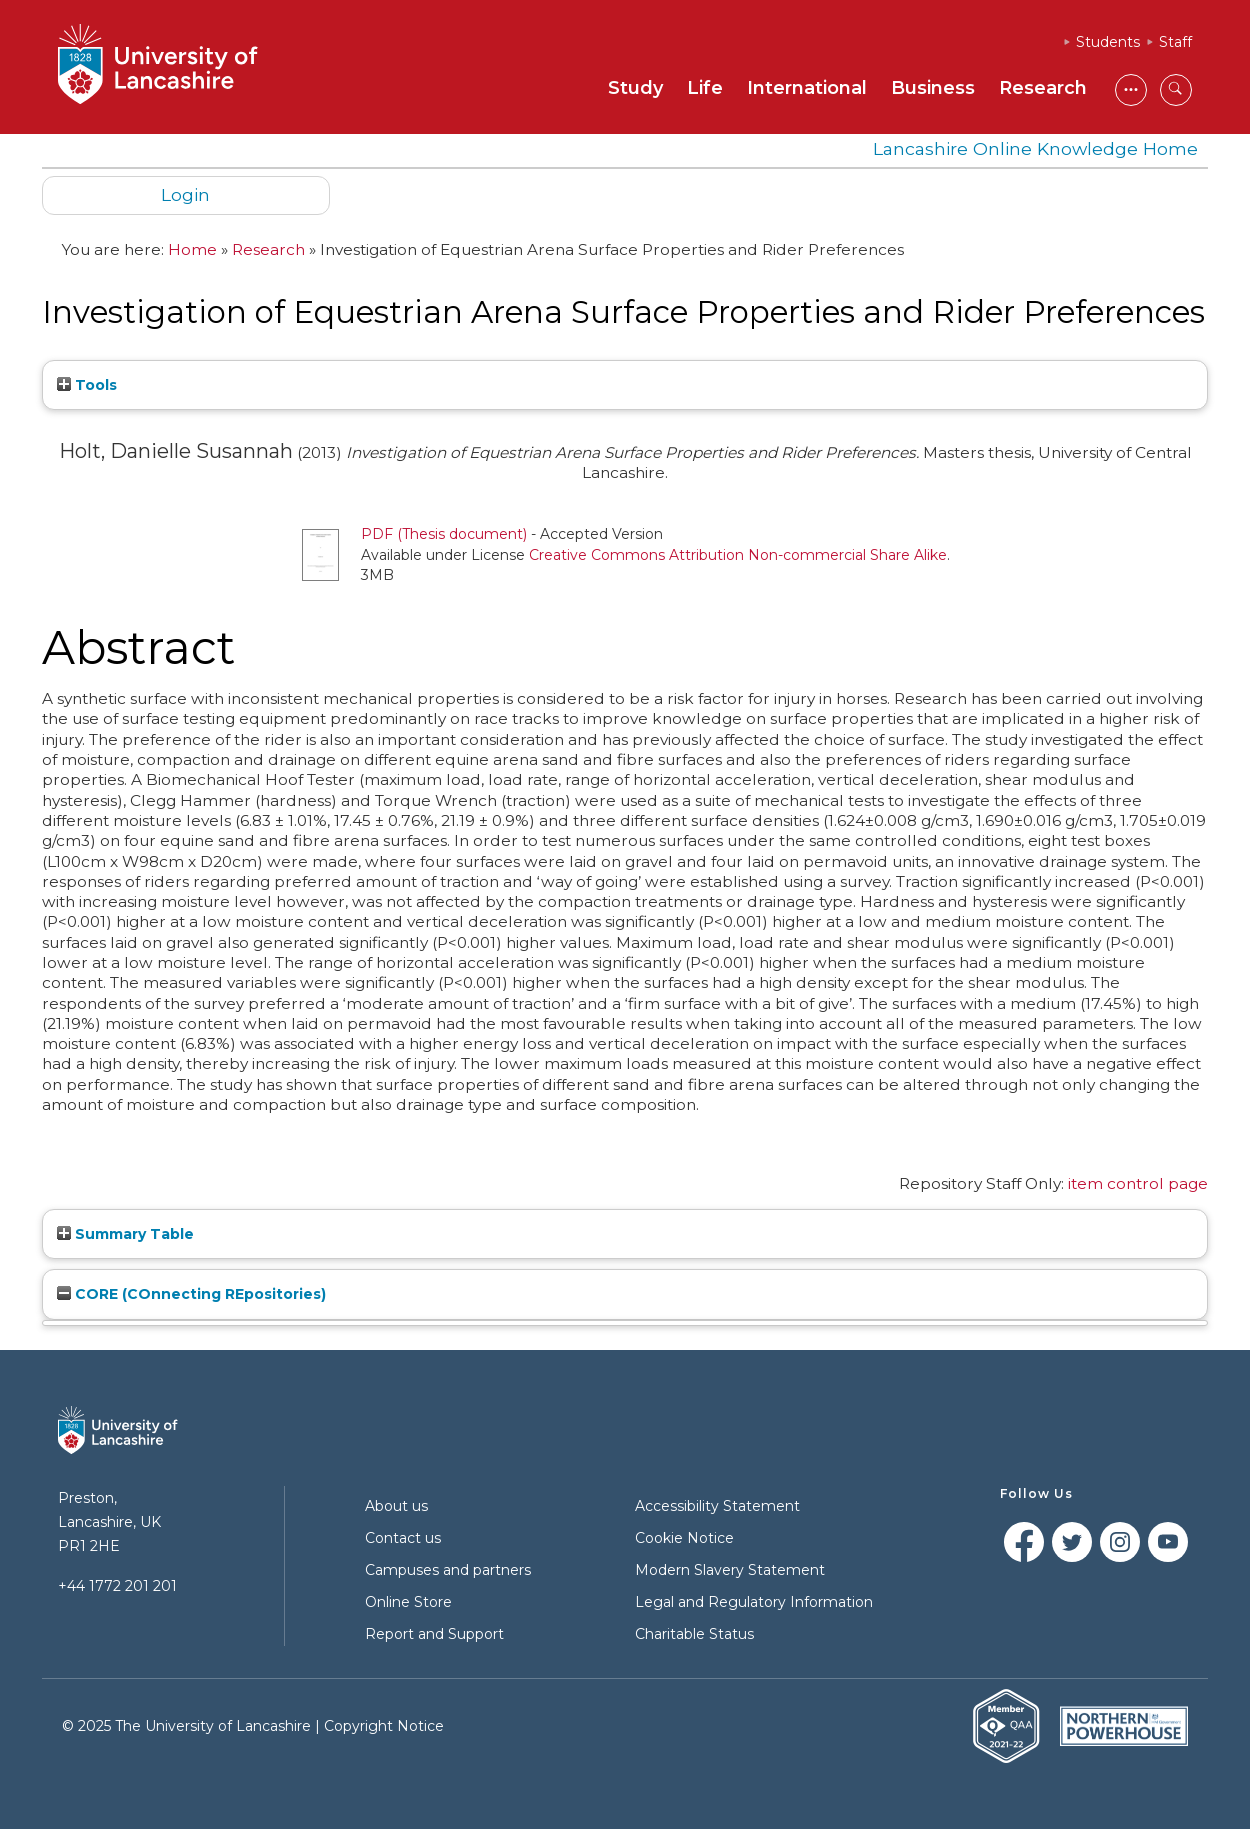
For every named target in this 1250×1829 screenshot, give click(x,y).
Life (705, 88)
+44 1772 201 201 (117, 1586)
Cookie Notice (684, 1538)
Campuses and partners (448, 1570)
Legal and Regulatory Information (754, 1602)
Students (1108, 42)
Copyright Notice (384, 1726)
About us (396, 1506)
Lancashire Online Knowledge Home (1035, 148)
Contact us (403, 1538)
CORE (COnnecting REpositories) (191, 1294)
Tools (87, 385)
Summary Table (125, 1234)
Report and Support (434, 1634)
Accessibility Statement (717, 1506)
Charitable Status (694, 1634)
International (807, 88)
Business (933, 88)
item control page (1138, 1183)
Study (635, 88)
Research (1043, 88)
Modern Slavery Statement (730, 1570)
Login (185, 194)
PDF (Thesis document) (444, 534)
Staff (1175, 42)
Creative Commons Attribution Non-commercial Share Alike (738, 555)
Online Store (408, 1602)
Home (192, 249)
